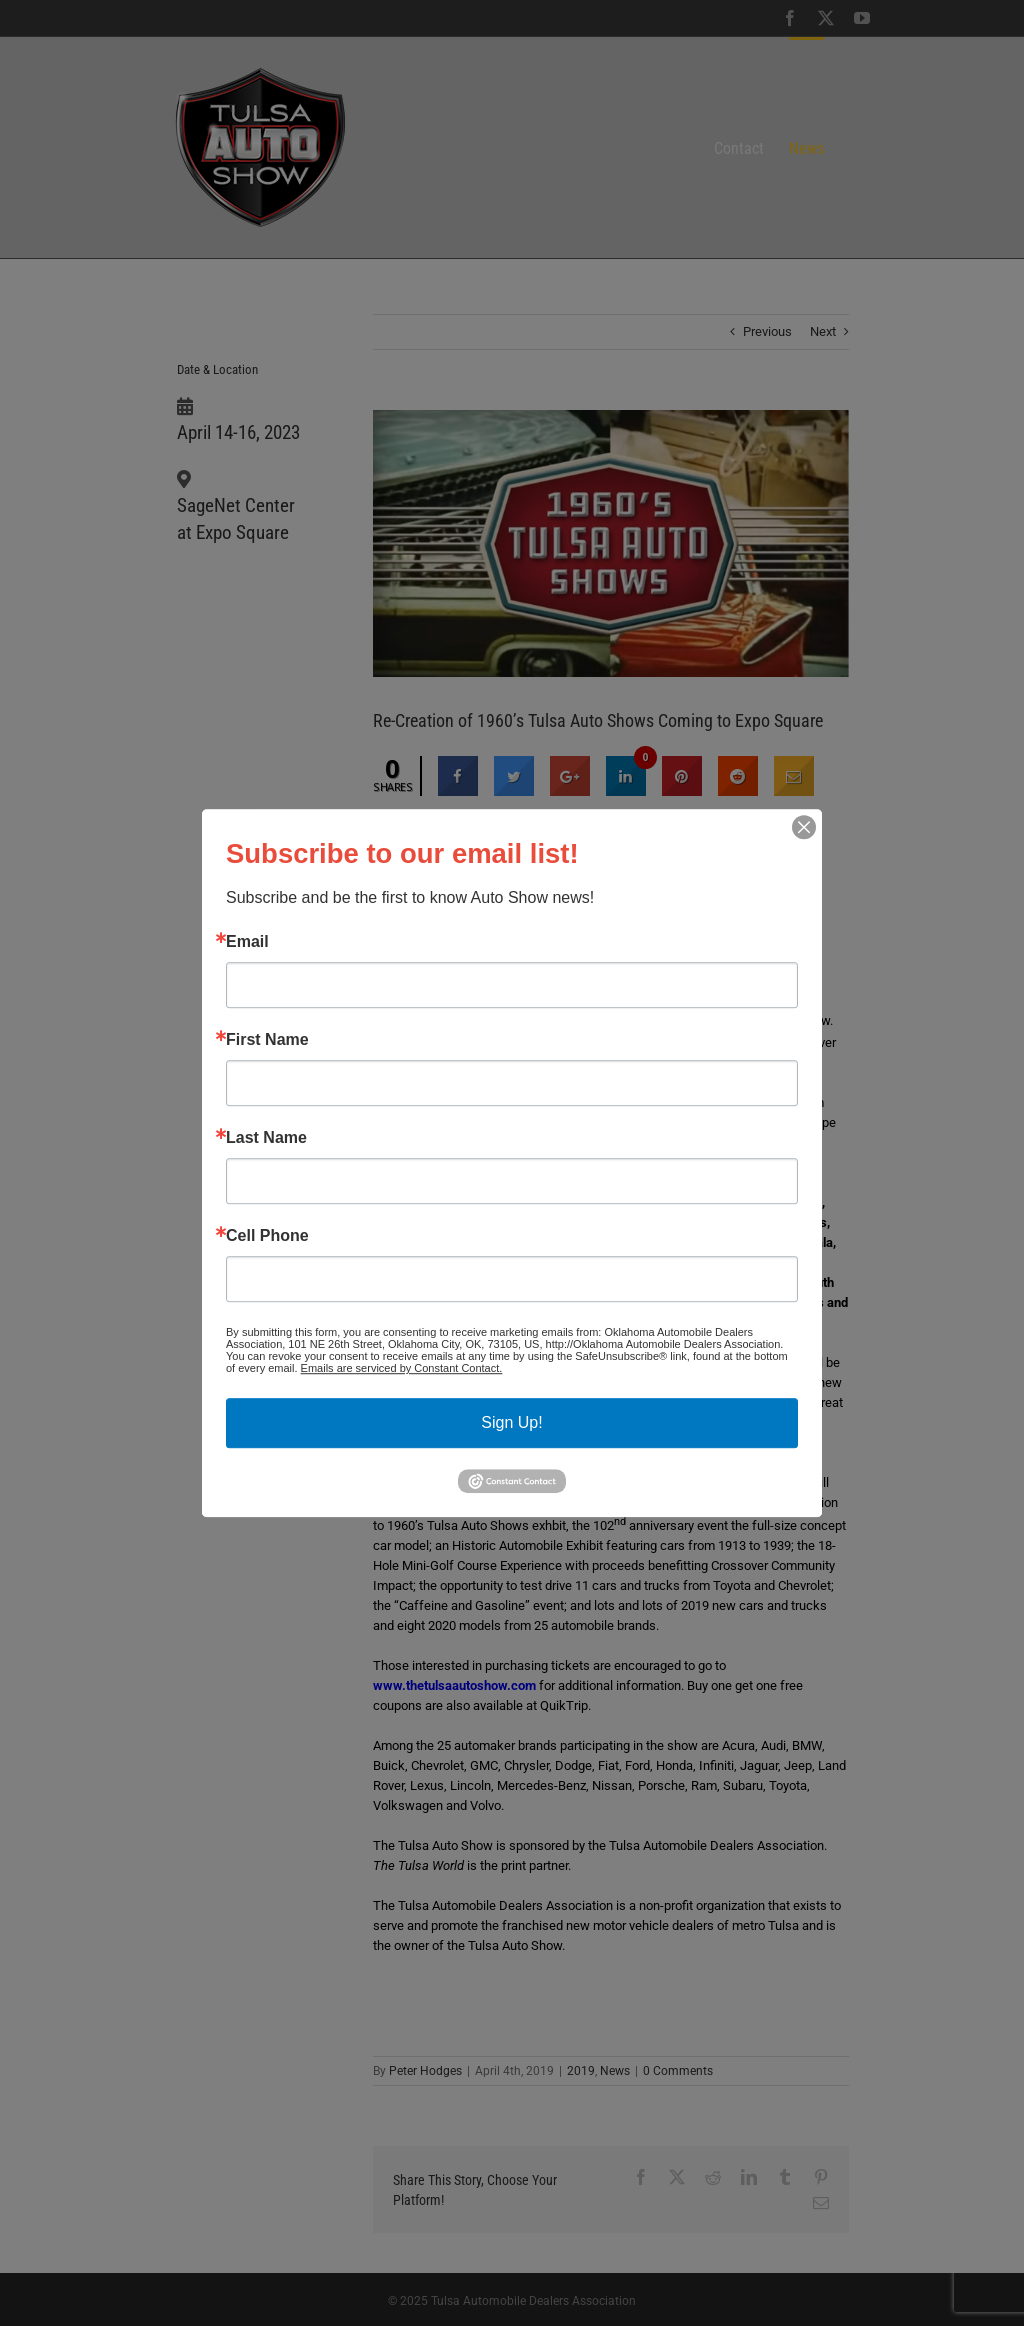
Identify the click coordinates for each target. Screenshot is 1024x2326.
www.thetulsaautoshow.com (454, 1685)
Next (823, 331)
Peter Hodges (425, 2071)
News (615, 2071)
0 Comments (678, 2071)
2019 (581, 2071)
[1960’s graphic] (611, 543)
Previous (767, 331)
